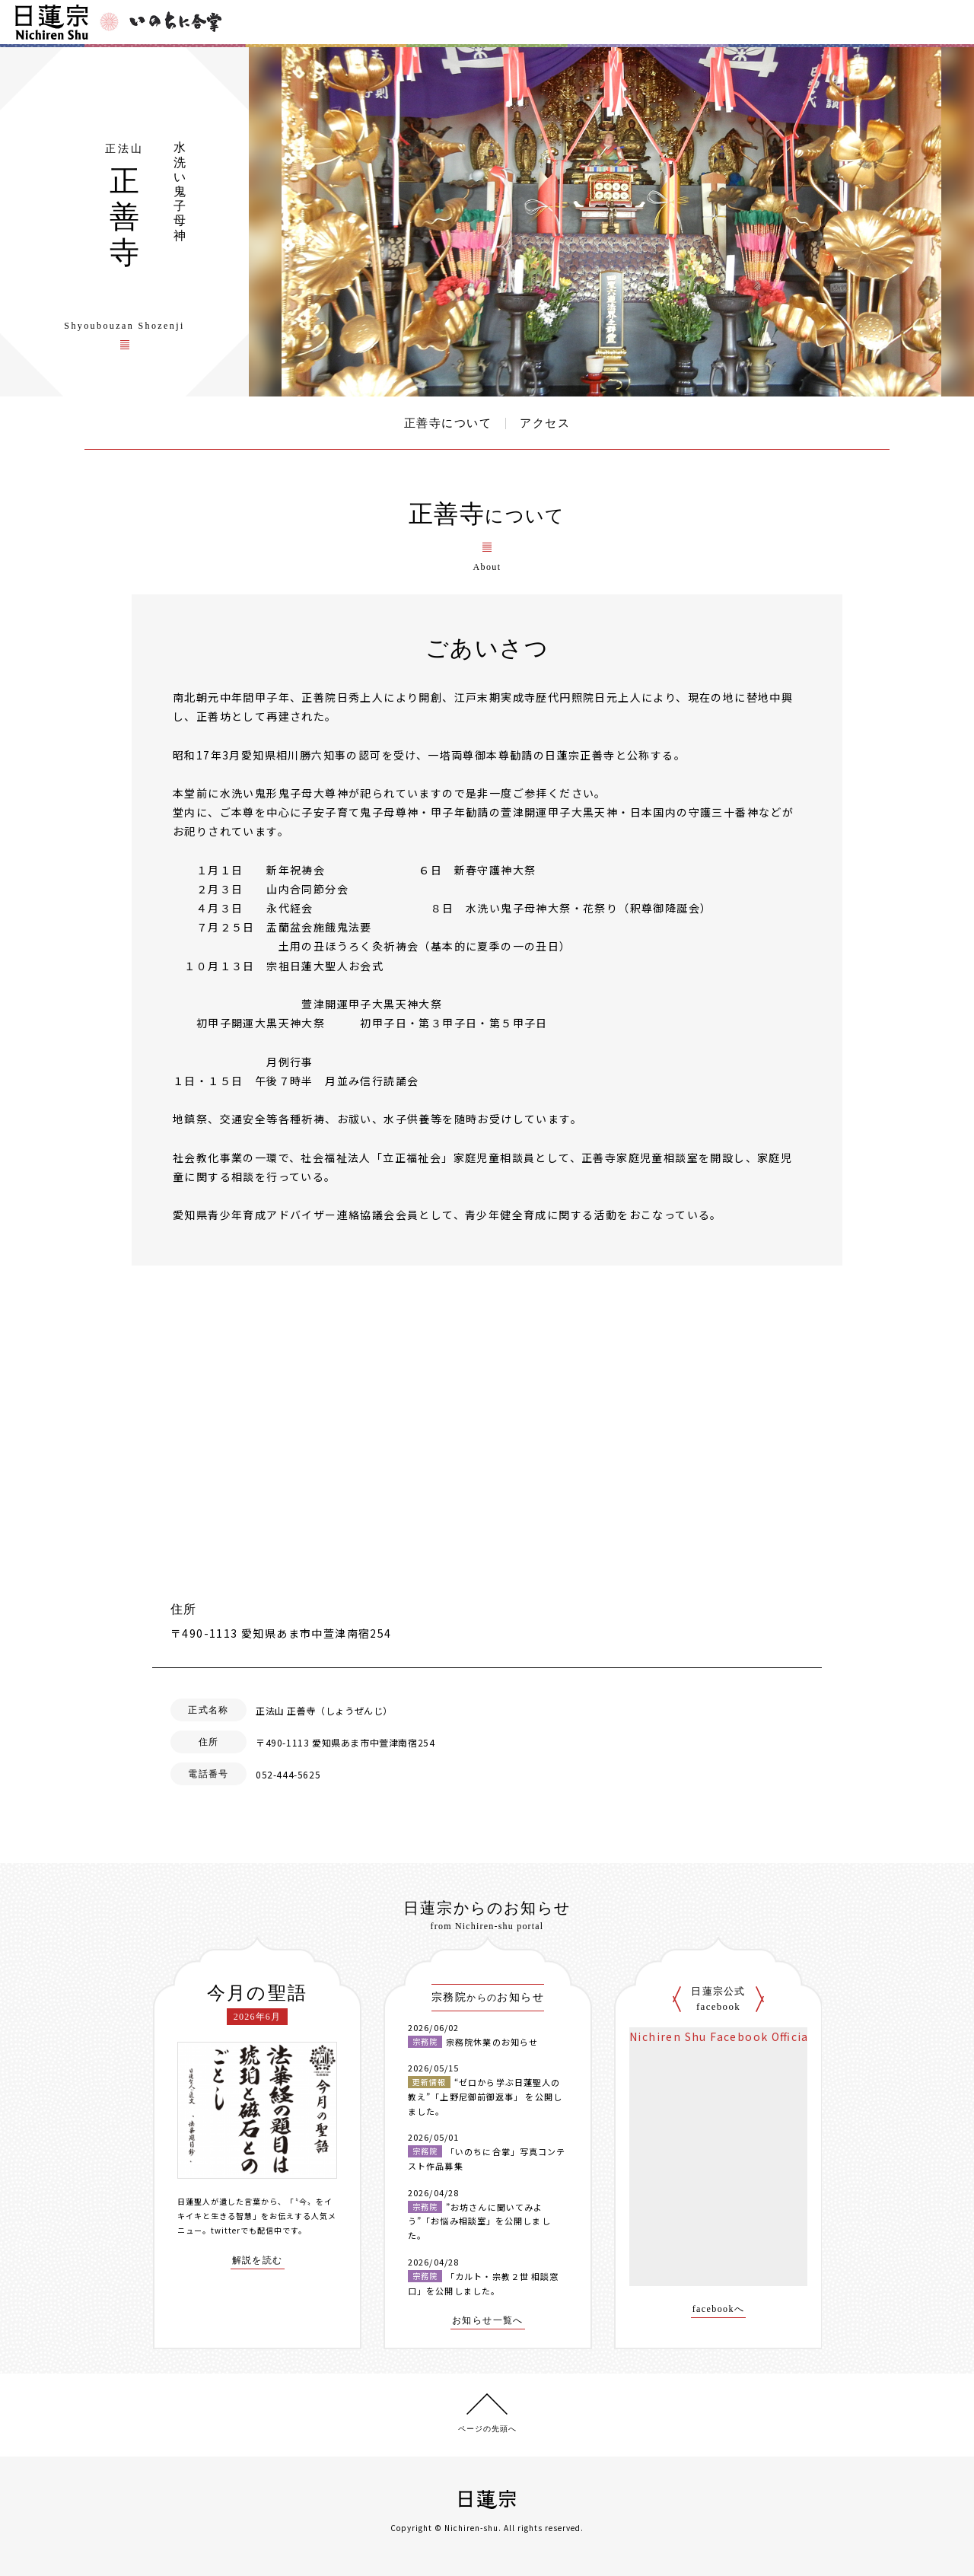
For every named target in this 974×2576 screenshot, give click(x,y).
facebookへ (718, 2309)
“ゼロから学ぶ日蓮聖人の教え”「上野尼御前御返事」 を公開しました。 (485, 2096)
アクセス (545, 423)
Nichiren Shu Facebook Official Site (734, 2036)
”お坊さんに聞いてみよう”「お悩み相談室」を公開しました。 (479, 2221)
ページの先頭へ (487, 2429)
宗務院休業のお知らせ (492, 2042)
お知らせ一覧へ (488, 2321)
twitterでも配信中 (246, 2230)
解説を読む (257, 2261)
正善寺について (448, 423)
